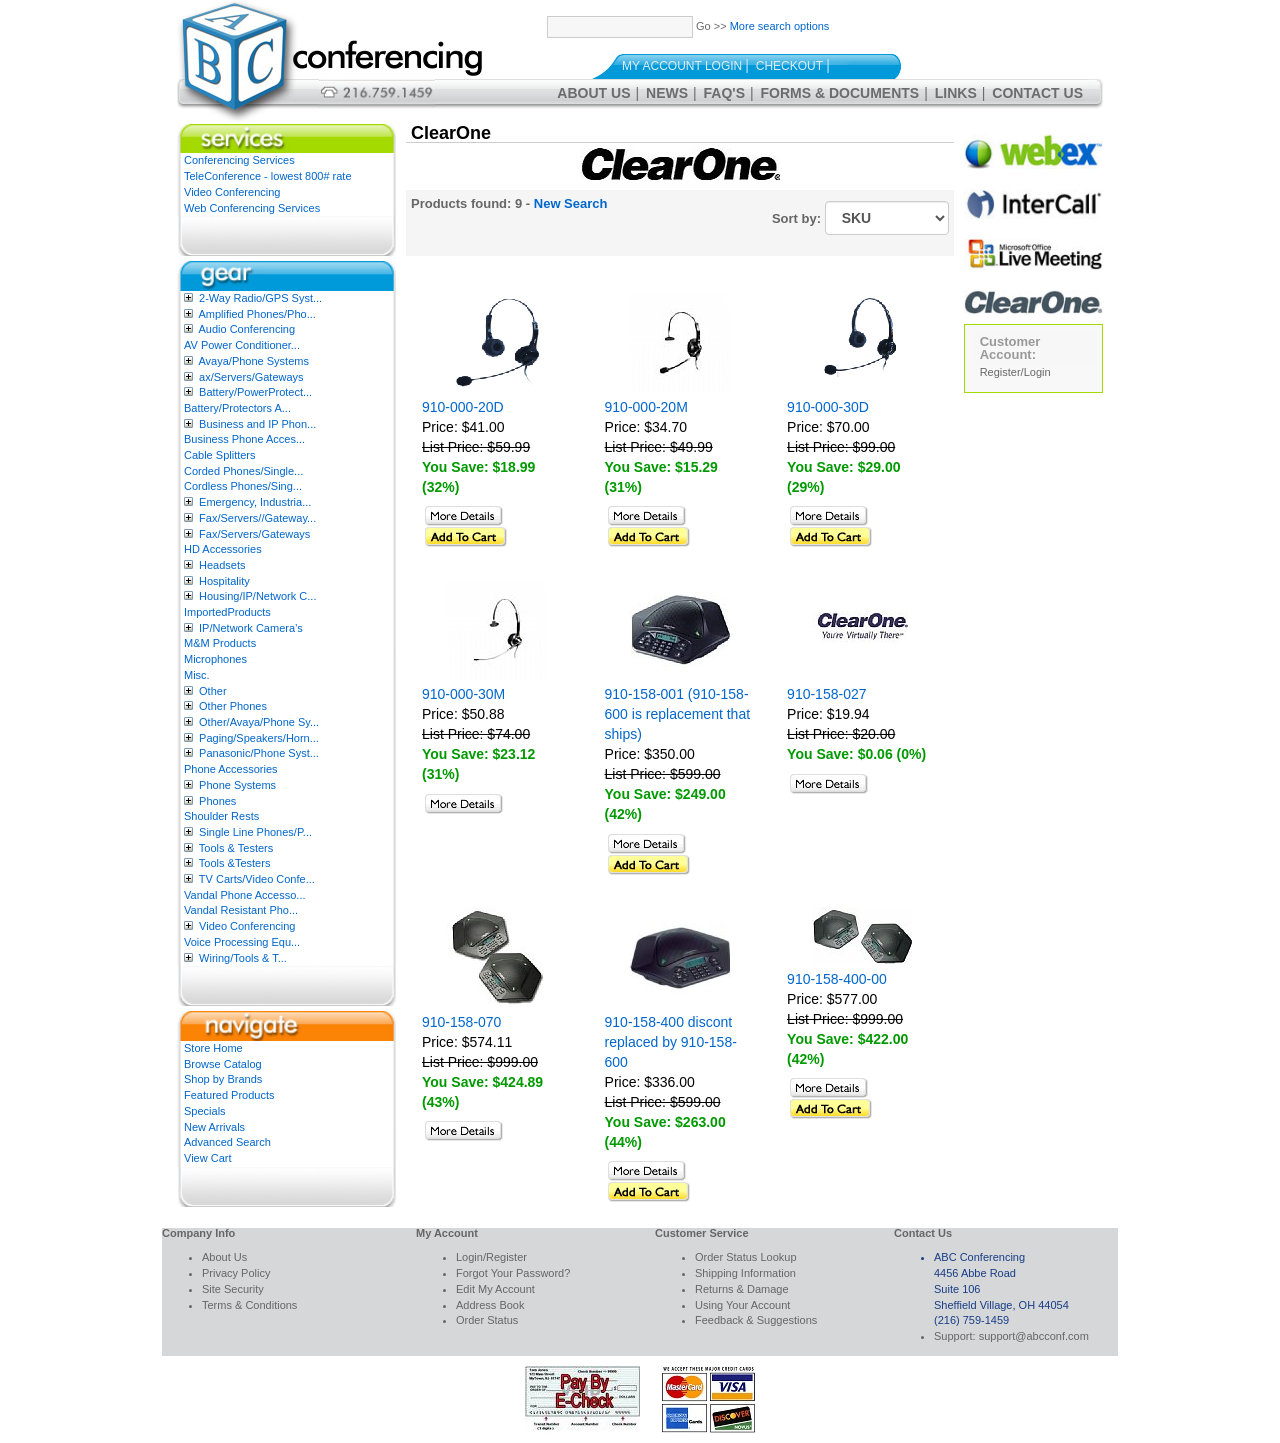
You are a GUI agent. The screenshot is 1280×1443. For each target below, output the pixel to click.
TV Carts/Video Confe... (257, 879)
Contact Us (1037, 93)
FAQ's (724, 93)
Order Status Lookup (746, 1257)
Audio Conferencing (246, 329)
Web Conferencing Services (252, 208)
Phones (217, 801)
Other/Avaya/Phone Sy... (259, 722)
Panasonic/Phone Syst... (259, 753)
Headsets (222, 565)
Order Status (487, 1320)
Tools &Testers (235, 863)
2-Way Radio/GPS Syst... (260, 298)
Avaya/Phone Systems (253, 361)
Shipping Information (745, 1273)
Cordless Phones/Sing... (243, 486)
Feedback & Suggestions (756, 1320)
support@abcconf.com (1034, 1336)
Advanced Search (227, 1142)
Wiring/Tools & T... (243, 958)
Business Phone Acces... (244, 439)
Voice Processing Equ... (242, 942)
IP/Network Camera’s (251, 628)
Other (213, 691)
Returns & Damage (742, 1289)
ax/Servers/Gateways (251, 377)
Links (956, 93)
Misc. (197, 675)
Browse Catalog (223, 1064)
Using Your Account (742, 1305)
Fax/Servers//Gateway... (257, 518)
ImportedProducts (227, 612)
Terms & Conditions (249, 1305)
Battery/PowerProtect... (255, 392)
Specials (205, 1111)
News (667, 93)
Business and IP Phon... (257, 424)
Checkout (789, 66)
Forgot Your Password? (513, 1273)
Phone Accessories (231, 769)
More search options (780, 26)
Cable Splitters (220, 455)
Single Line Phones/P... (255, 832)
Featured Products (229, 1095)
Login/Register (491, 1257)
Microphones (215, 659)
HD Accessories (223, 549)
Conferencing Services (239, 160)
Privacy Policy (236, 1273)
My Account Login (682, 66)
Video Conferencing (232, 192)
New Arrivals (214, 1127)
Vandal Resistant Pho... (241, 910)
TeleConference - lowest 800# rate (268, 176)
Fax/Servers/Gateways (254, 534)
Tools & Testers (236, 848)
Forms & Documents (840, 93)
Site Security (233, 1289)
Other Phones (233, 706)
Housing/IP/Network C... (257, 596)
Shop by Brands (223, 1079)
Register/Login (1015, 372)
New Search (571, 203)
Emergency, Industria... (255, 502)
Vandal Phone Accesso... (245, 895)
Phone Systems (237, 785)
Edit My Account (495, 1289)
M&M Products (220, 643)
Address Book (490, 1305)
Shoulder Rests (221, 816)
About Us (593, 93)
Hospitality (224, 581)
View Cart (207, 1158)
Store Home (213, 1048)
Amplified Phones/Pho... (256, 314)
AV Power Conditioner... (242, 345)
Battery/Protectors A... (237, 408)
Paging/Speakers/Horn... (259, 738)
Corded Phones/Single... (243, 471)
